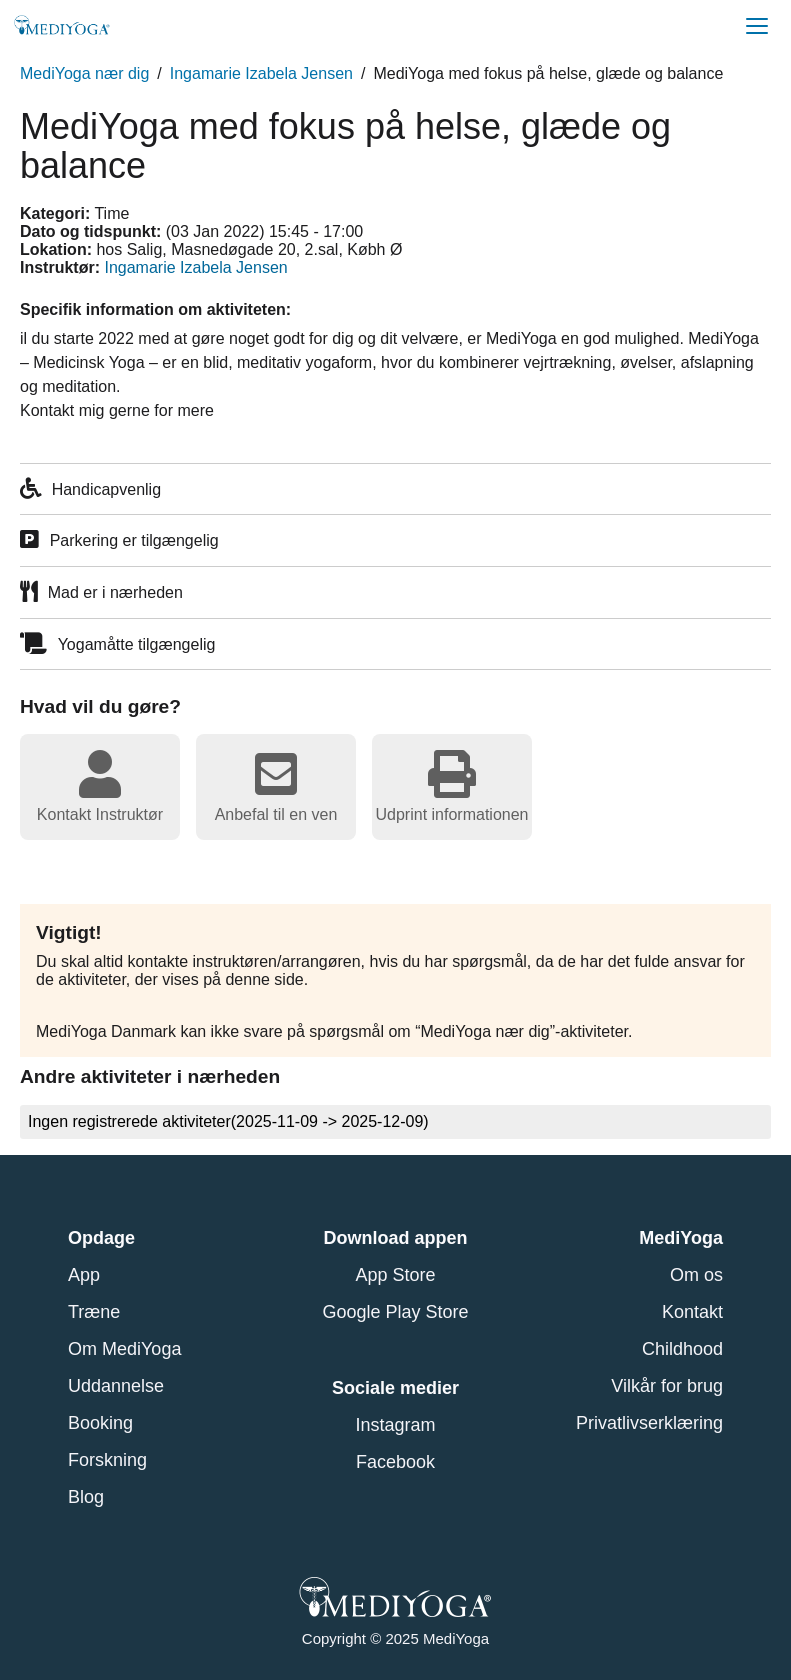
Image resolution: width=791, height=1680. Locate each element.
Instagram (395, 1425)
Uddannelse (116, 1386)
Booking (100, 1423)
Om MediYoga (124, 1349)
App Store (395, 1275)
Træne (94, 1312)
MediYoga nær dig (84, 73)
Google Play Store (395, 1312)
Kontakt (692, 1312)
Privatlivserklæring (649, 1423)
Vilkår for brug (667, 1386)
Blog (86, 1497)
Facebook (395, 1462)
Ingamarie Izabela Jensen (261, 73)
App (84, 1275)
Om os (696, 1275)
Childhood (682, 1349)
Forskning (107, 1460)
